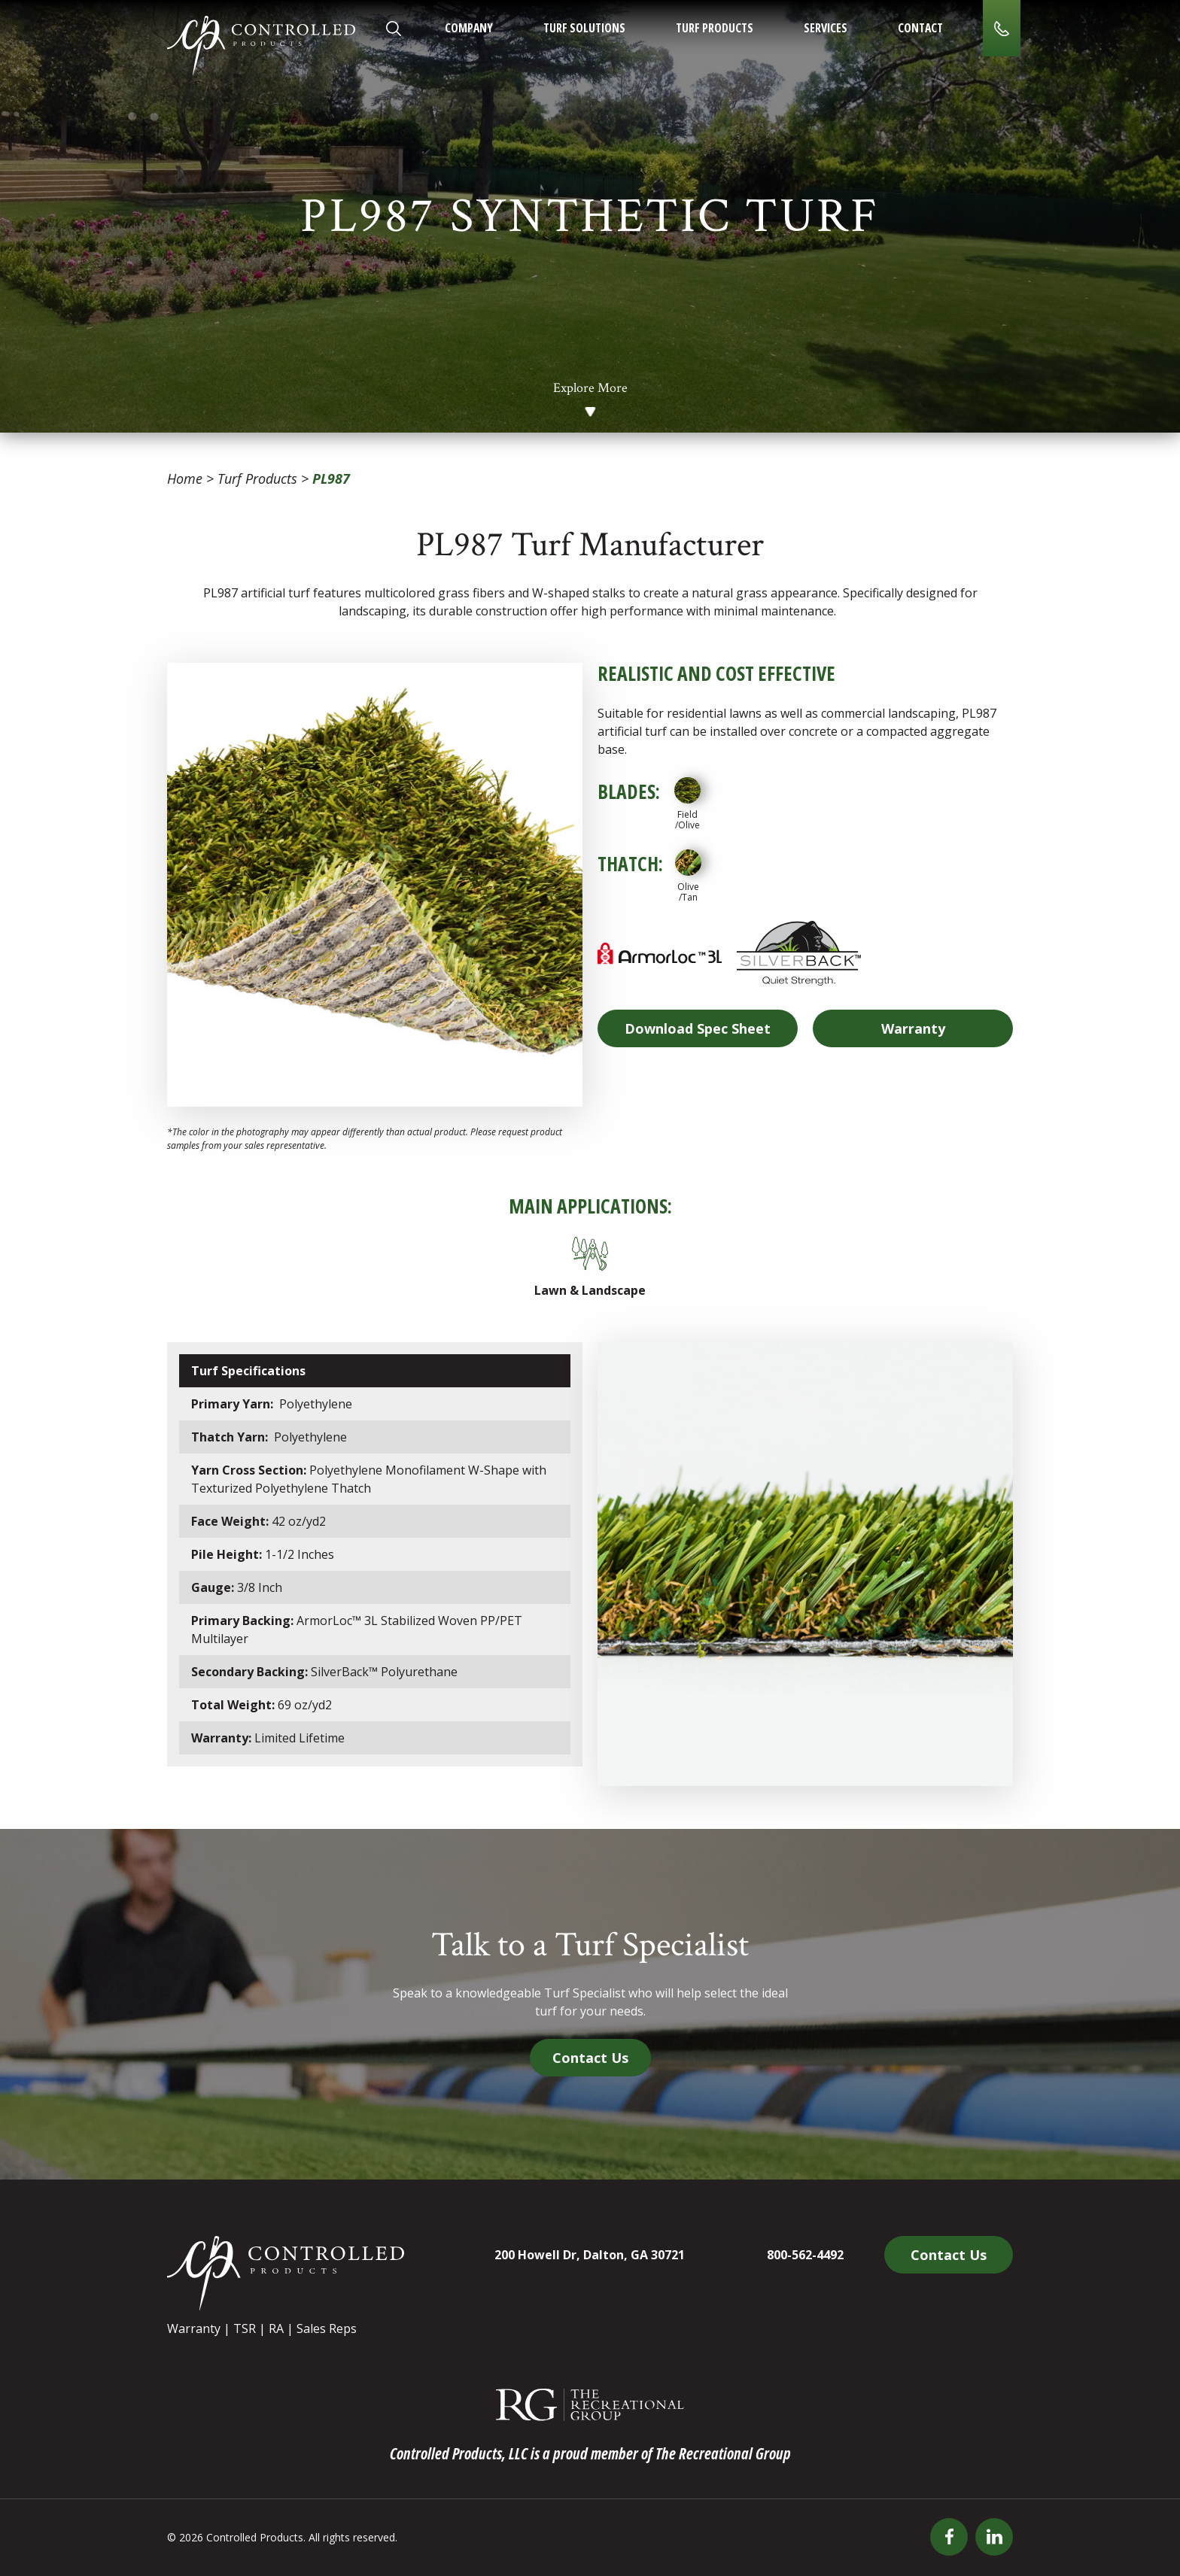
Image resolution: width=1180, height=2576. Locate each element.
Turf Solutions (584, 28)
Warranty (913, 1028)
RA (276, 2328)
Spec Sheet (698, 1028)
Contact (920, 28)
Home (184, 478)
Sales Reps (327, 2328)
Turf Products (714, 28)
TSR (244, 2328)
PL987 (331, 478)
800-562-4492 (805, 2254)
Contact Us (590, 2058)
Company (469, 28)
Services (825, 28)
